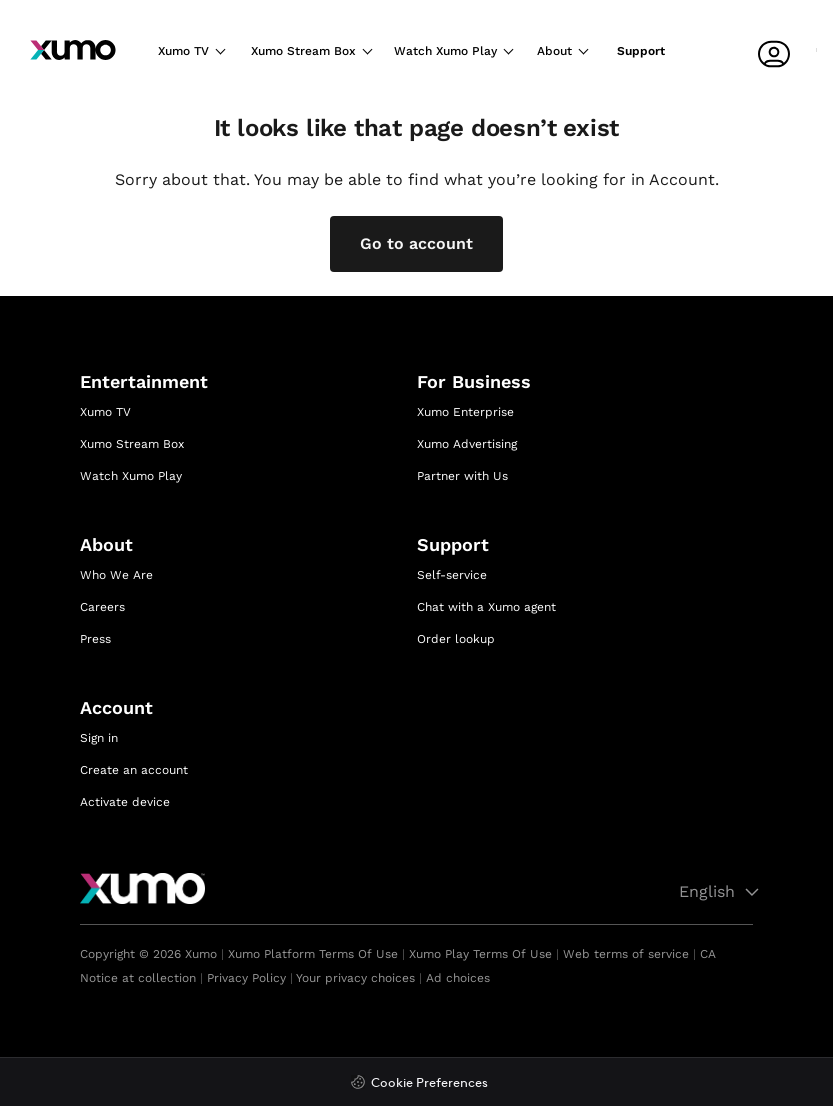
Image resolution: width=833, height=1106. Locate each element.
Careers (102, 607)
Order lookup (456, 639)
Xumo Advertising (467, 444)
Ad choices (458, 978)
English (722, 892)
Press (95, 639)
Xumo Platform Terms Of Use (313, 954)
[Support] (645, 57)
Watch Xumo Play (444, 51)
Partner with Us (462, 476)
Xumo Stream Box (301, 51)
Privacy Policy (246, 978)
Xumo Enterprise (465, 412)
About (556, 51)
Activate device (125, 802)
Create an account (134, 770)
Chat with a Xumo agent (486, 607)
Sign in (99, 738)
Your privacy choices (355, 978)
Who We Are (116, 575)
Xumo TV (183, 51)
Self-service (452, 575)
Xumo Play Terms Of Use (480, 954)
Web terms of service (626, 954)
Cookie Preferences (429, 1083)
